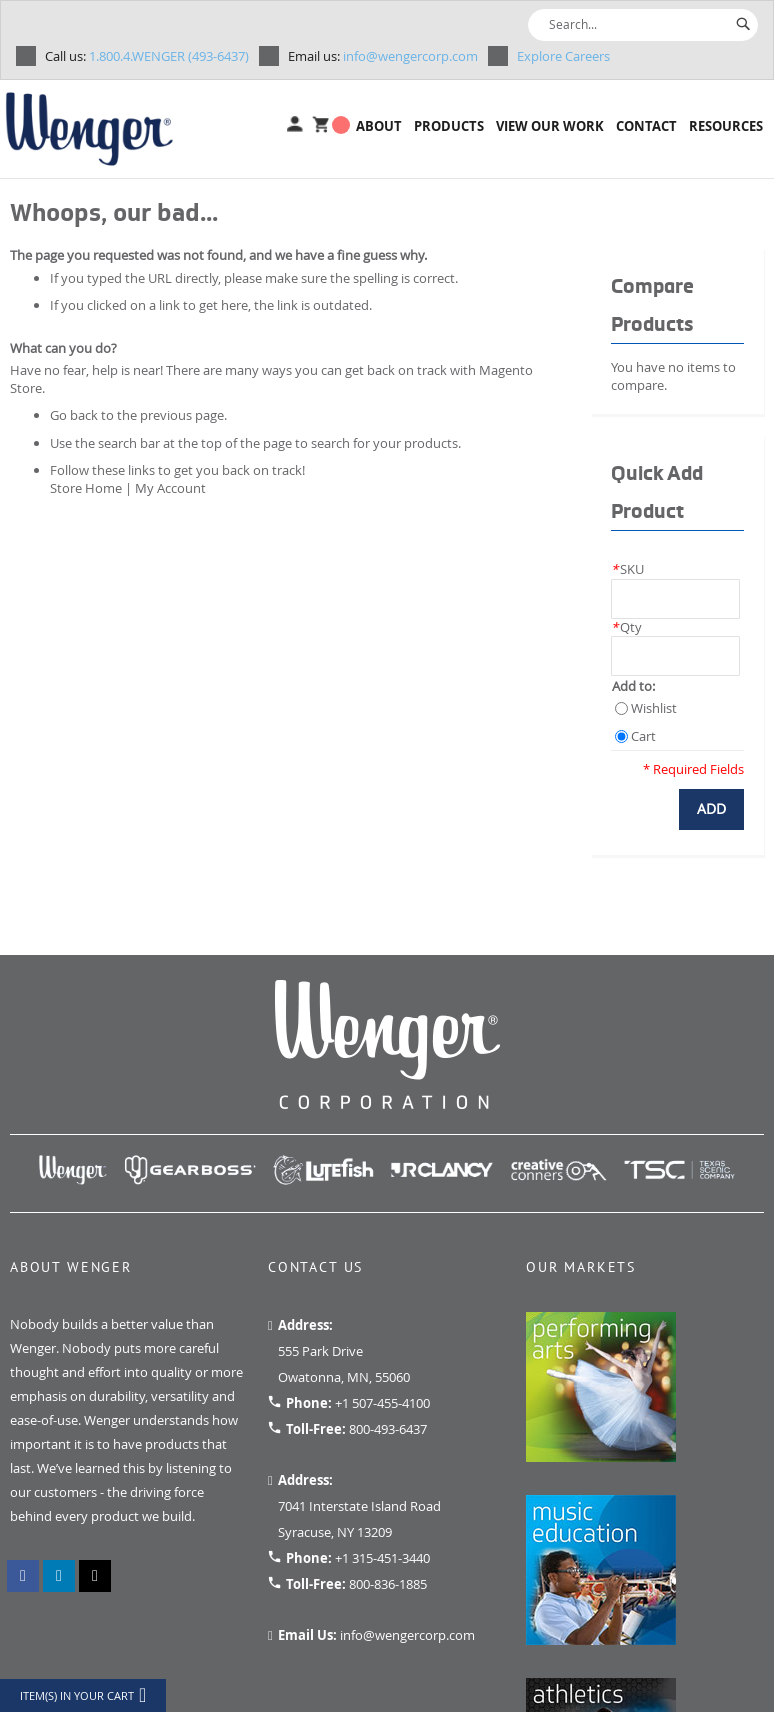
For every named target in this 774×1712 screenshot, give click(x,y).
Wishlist (654, 708)
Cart (643, 736)
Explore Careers (563, 56)
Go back (74, 415)
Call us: (65, 56)
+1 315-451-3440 (382, 1558)
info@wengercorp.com (383, 56)
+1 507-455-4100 (382, 1403)
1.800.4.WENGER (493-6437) (147, 56)
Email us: (314, 56)
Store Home (86, 488)
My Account (170, 488)
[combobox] (643, 25)
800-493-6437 (388, 1429)
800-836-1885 (388, 1584)
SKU (627, 569)
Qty (626, 627)
